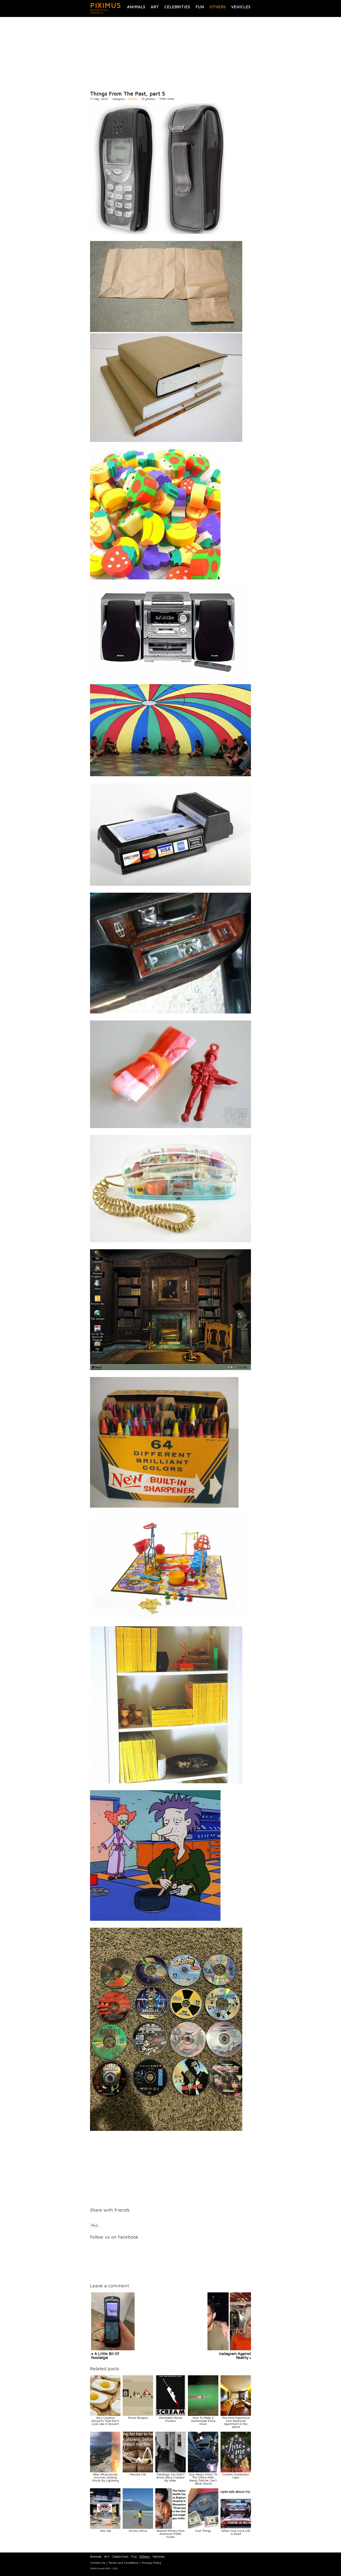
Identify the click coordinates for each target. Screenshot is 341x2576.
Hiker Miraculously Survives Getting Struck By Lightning (105, 2477)
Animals (136, 7)
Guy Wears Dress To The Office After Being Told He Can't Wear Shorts (203, 2478)
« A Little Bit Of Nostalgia (105, 2355)
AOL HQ (105, 2530)
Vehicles (241, 7)
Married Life (138, 2474)
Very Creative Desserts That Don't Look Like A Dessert (105, 2421)
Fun (200, 7)
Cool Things (203, 2530)
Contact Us (97, 2562)
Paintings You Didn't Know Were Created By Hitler (170, 2477)
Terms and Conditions (124, 2562)
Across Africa (138, 2530)
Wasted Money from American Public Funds (170, 2534)
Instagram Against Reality (235, 2355)
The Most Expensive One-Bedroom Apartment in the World (236, 2422)
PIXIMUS (105, 5)
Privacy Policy (151, 2562)
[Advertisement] (170, 54)
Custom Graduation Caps (235, 2475)
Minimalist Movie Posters (170, 2419)
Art (155, 7)
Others (218, 7)
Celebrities (177, 7)
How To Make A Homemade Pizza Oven (203, 2421)
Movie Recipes (138, 2417)
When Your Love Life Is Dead (235, 2532)
